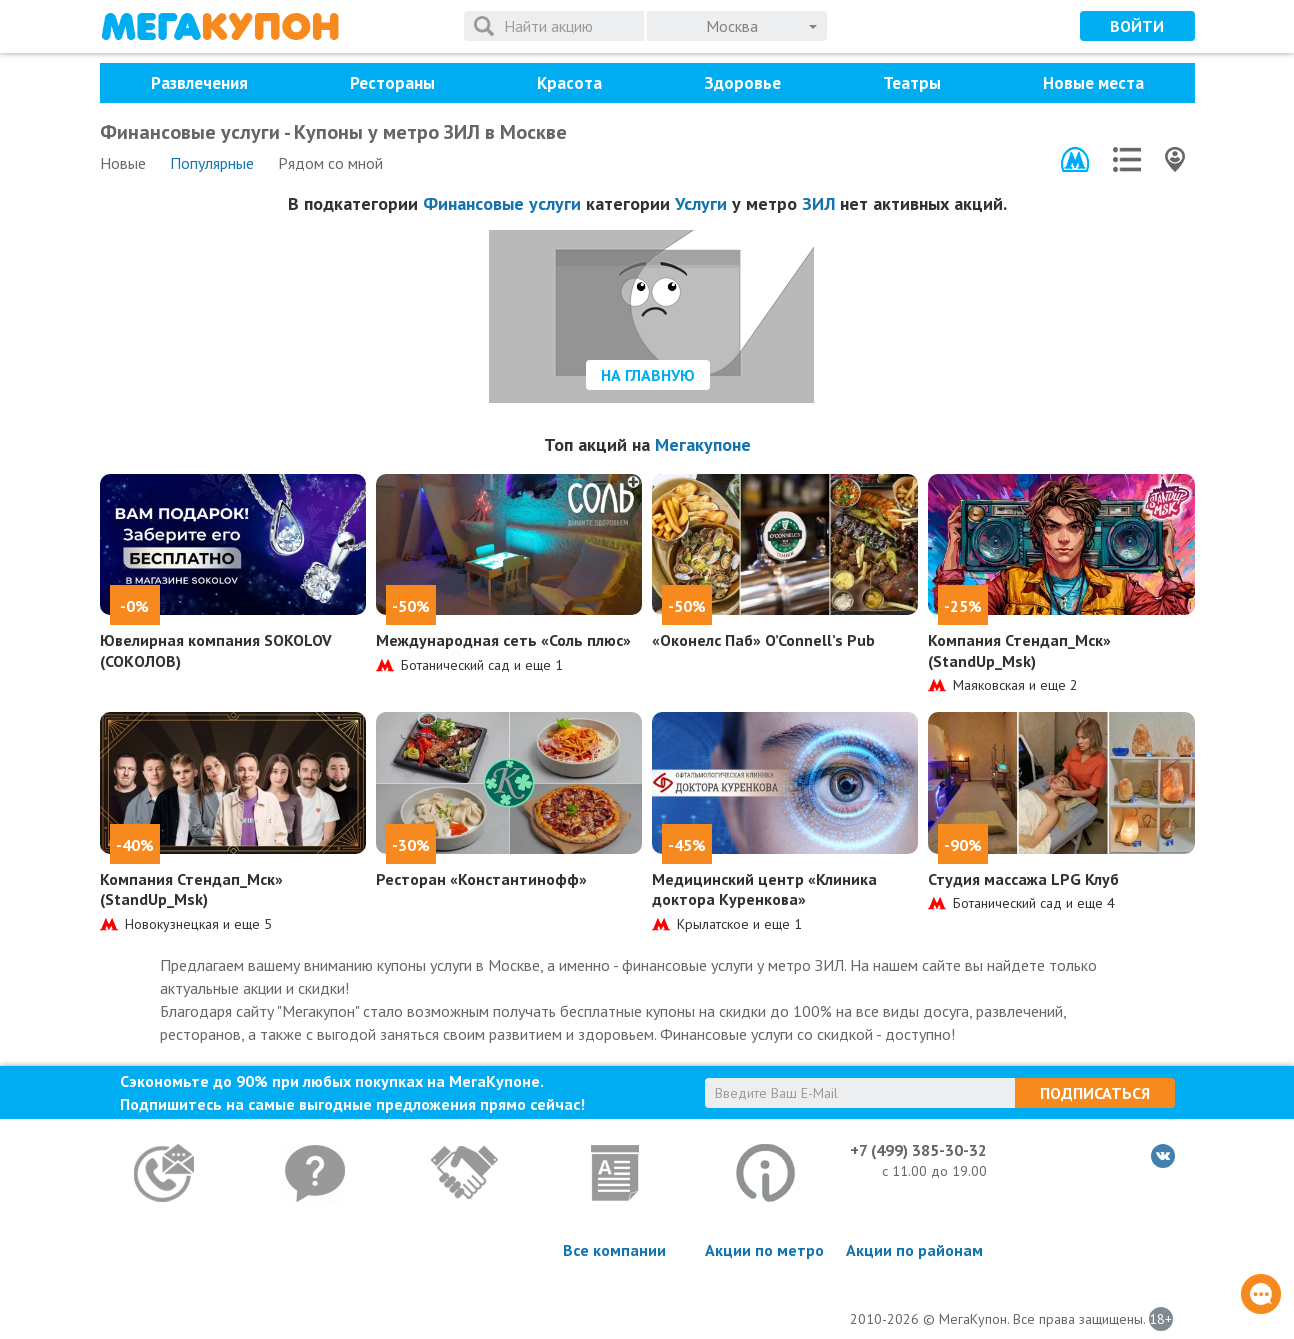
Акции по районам (914, 1250)
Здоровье (742, 83)
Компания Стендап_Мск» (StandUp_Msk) (1019, 650)
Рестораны (392, 83)
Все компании (614, 1250)
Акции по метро (764, 1250)
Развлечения (199, 83)
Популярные (212, 163)
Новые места (1093, 83)
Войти (1137, 26)
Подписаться (1095, 1093)
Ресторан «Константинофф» (481, 879)
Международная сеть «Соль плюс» (503, 640)
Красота (569, 83)
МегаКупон (220, 26)
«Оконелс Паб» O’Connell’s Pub (763, 640)
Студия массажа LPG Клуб (1023, 879)
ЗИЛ (818, 203)
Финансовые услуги (502, 203)
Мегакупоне (703, 444)
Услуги (701, 203)
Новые (123, 163)
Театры (912, 83)
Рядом (330, 163)
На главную (648, 375)
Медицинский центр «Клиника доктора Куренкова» (764, 889)
